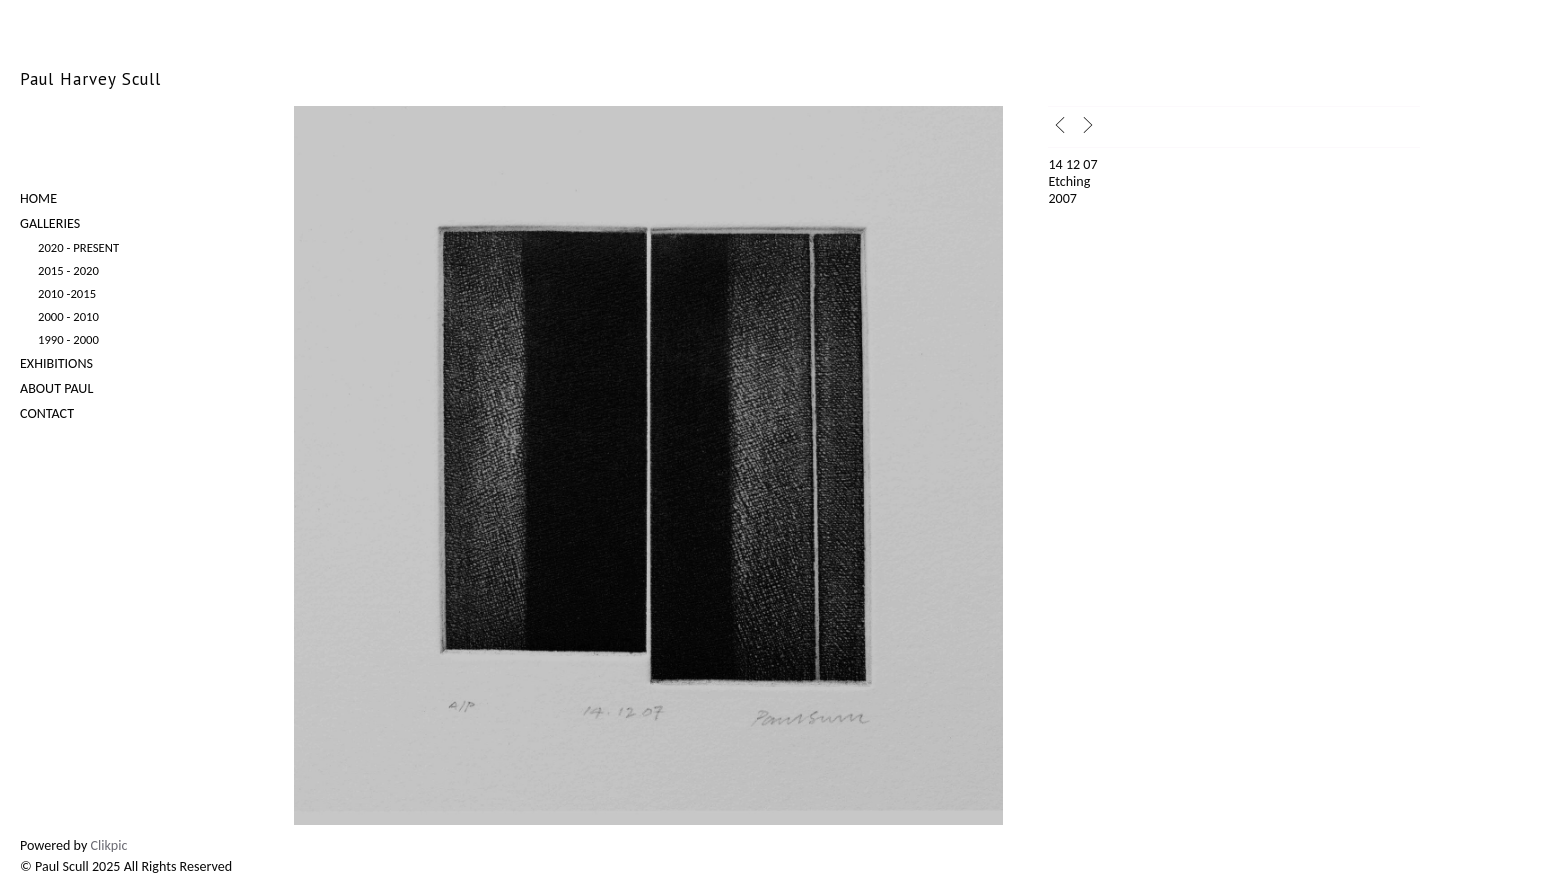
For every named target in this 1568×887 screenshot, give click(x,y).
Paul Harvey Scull (90, 79)
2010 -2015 (67, 293)
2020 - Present (78, 247)
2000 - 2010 (68, 316)
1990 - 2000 (68, 339)
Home (38, 198)
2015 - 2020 (68, 270)
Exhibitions (56, 363)
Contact (47, 413)
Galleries (50, 223)
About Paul (56, 388)
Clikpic (109, 845)
